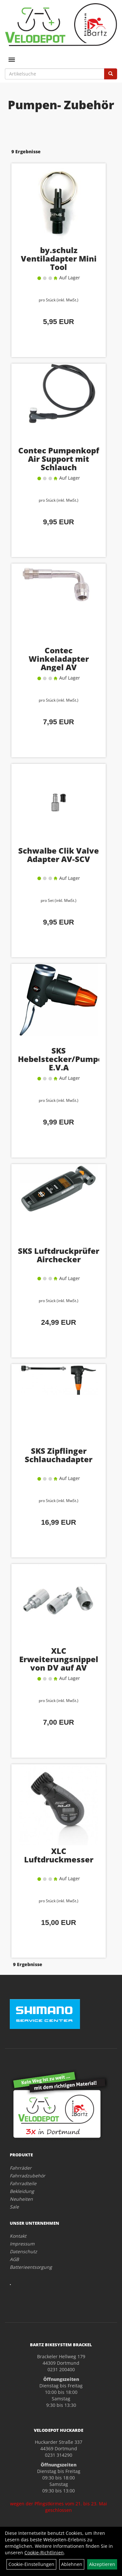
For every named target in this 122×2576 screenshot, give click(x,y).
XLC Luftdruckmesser (58, 1855)
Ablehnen (71, 2564)
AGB (14, 2259)
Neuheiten (21, 2199)
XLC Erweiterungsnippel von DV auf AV (58, 1659)
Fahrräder (21, 2168)
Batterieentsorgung (31, 2267)
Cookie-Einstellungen (31, 2564)
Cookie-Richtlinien (44, 2552)
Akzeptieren (102, 2564)
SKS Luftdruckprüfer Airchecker (58, 1255)
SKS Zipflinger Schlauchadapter (58, 1454)
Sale (14, 2207)
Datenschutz (23, 2251)
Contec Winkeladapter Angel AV (59, 658)
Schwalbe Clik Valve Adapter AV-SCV (58, 854)
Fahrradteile (23, 2183)
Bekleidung (22, 2191)
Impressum (22, 2244)
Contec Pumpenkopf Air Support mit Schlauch (58, 458)
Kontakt (18, 2236)
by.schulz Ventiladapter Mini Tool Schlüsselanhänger (58, 263)
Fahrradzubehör (27, 2176)
